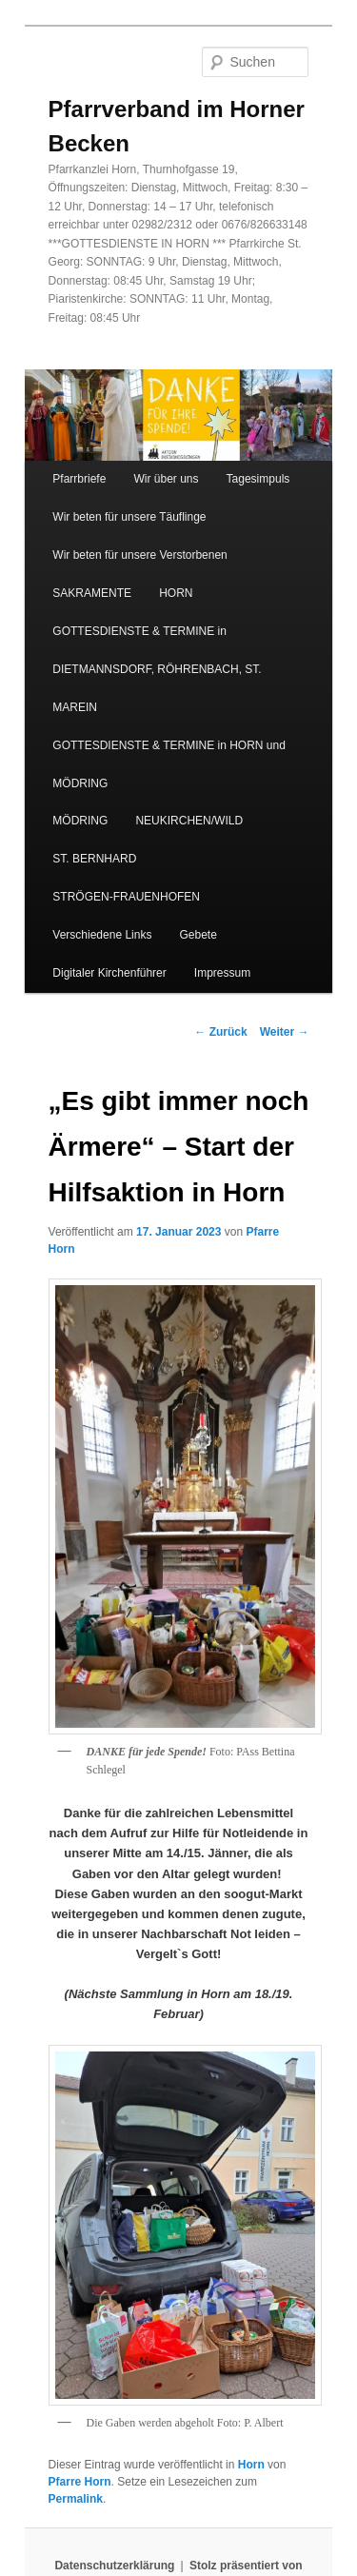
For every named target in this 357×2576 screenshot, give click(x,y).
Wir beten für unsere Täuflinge (129, 517)
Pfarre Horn (80, 2481)
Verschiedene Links (101, 934)
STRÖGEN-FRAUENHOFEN (126, 896)
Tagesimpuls (258, 478)
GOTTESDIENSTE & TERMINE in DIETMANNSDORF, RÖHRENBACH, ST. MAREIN (156, 669)
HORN (175, 593)
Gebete (198, 934)
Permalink (76, 2499)
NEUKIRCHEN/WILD (189, 820)
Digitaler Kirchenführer (109, 973)
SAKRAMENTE (91, 593)
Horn (251, 2464)
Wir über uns (165, 478)
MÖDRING (80, 820)
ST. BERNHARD (94, 858)
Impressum (222, 973)
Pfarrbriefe (79, 478)
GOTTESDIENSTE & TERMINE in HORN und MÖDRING (169, 764)
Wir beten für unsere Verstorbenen (139, 555)
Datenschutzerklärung (114, 2565)
